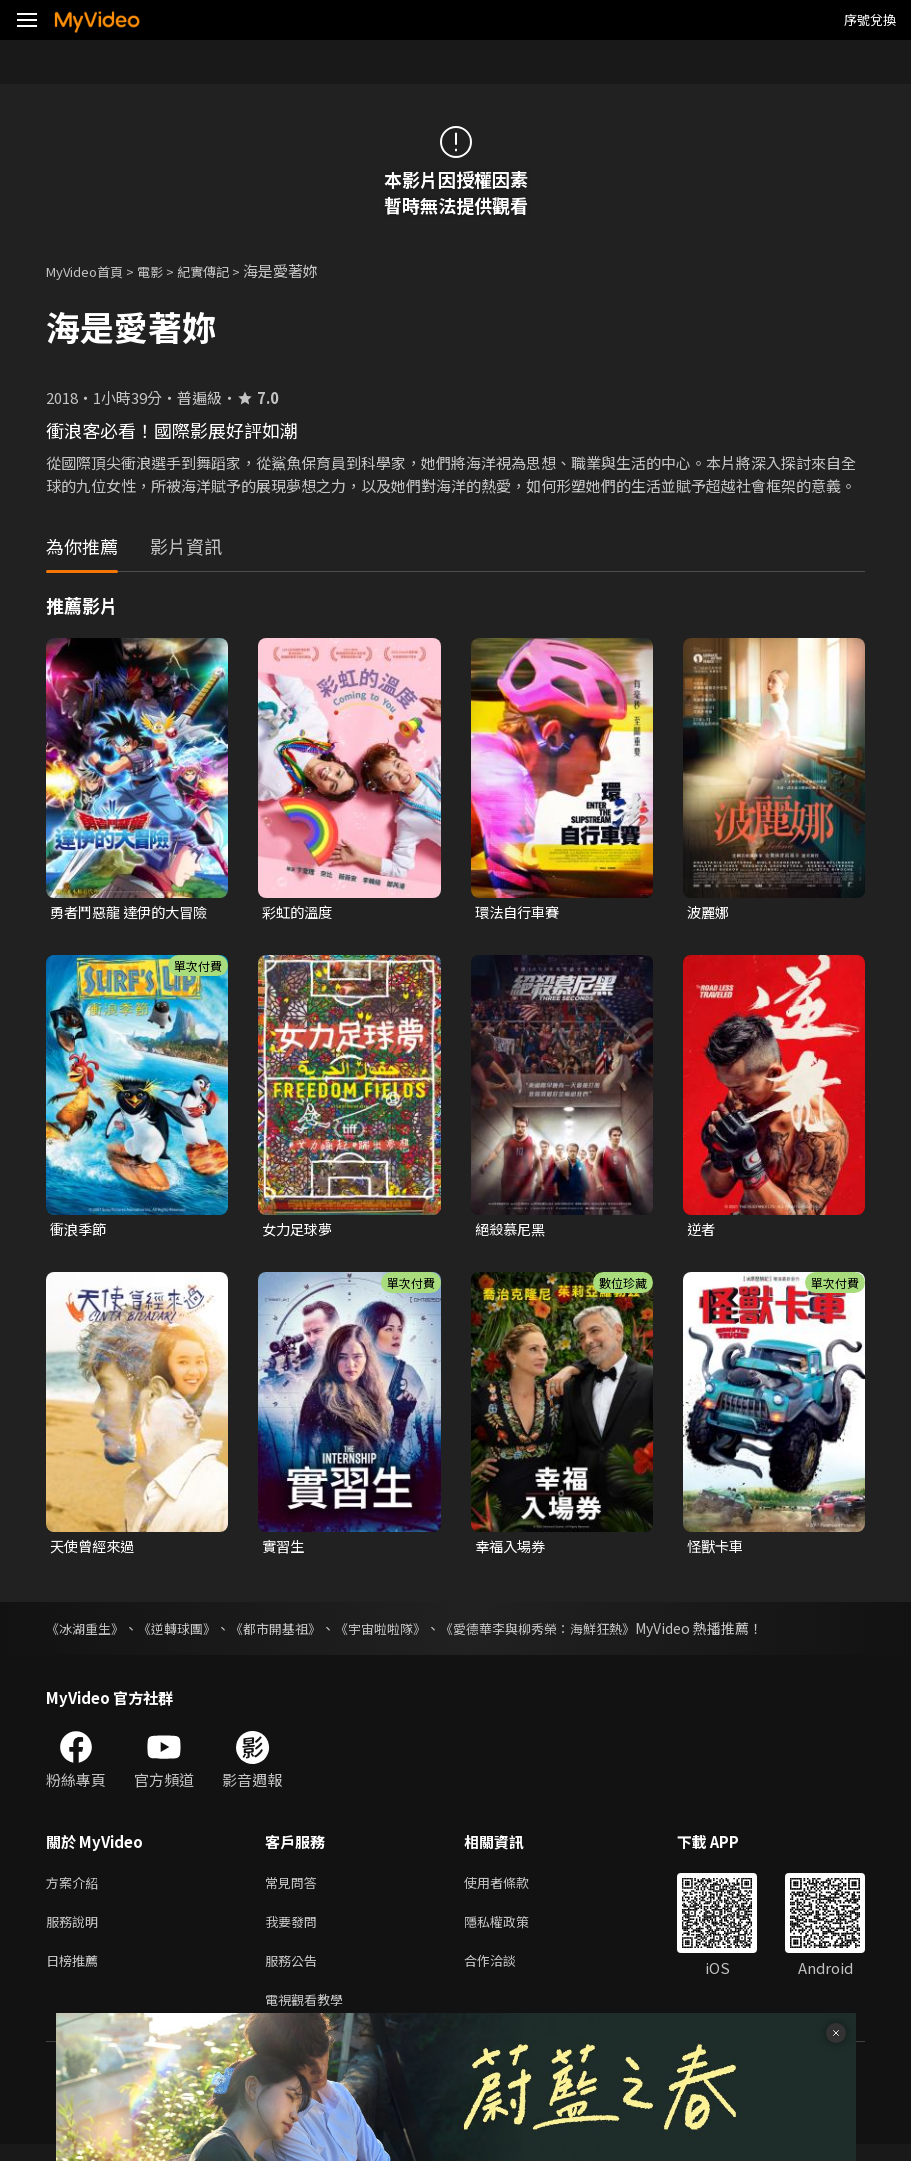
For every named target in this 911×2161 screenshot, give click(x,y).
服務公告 (295, 1972)
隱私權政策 (513, 1930)
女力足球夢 (299, 1231)
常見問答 (295, 1888)
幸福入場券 (512, 1549)
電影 (166, 270)
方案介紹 (76, 1888)
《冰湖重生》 (88, 1633)
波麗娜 (709, 912)
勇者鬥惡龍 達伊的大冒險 (126, 913)
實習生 (284, 1549)
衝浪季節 (80, 1231)
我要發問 (295, 1930)
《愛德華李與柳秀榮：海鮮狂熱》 (571, 1633)
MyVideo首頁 (91, 270)
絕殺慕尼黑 (512, 1231)
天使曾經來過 (95, 1549)
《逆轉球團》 (186, 1633)
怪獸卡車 (717, 1549)
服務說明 (76, 1930)
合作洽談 (506, 1972)
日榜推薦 (76, 1972)
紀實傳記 (225, 270)
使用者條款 (513, 1888)
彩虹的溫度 (299, 912)
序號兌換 (870, 19)
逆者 (702, 1231)
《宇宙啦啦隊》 (403, 1633)
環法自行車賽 (520, 912)
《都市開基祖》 (291, 1633)
